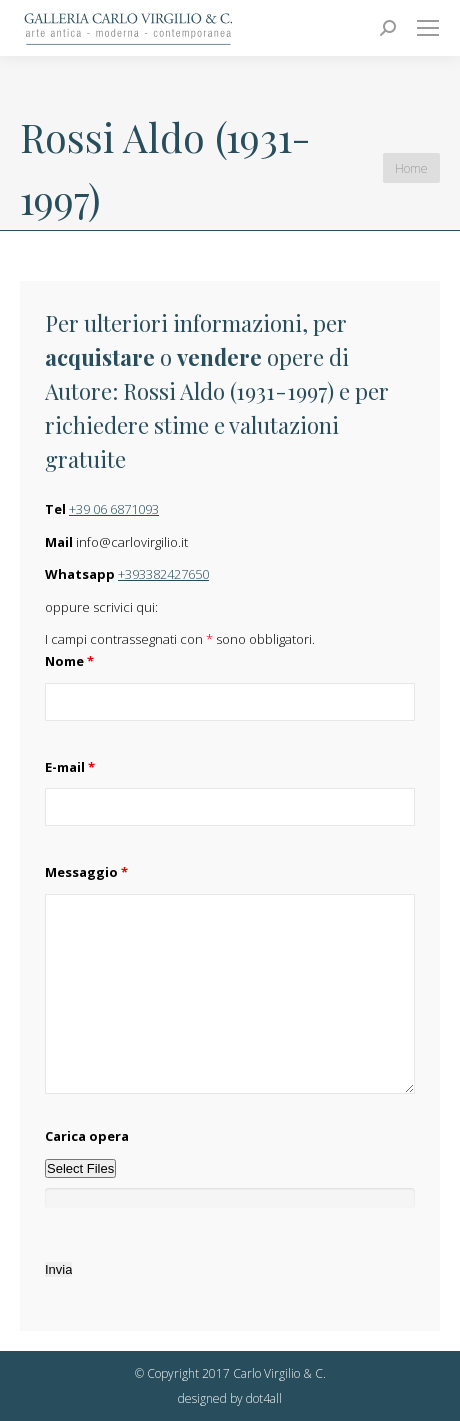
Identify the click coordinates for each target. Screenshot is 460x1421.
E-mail (70, 767)
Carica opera (87, 1136)
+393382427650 (163, 574)
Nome (69, 661)
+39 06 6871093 (114, 509)
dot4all (264, 1398)
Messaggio (86, 872)
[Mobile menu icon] (428, 28)
